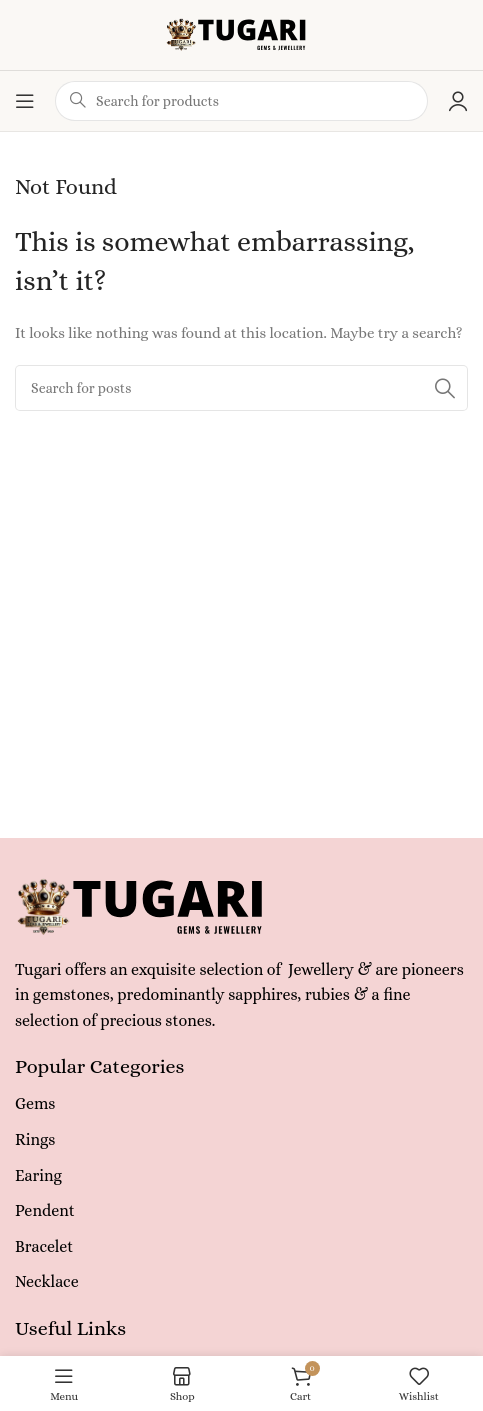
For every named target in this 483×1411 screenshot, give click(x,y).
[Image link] (149, 905)
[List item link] (241, 1104)
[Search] (241, 388)
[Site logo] (241, 33)
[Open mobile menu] (25, 101)
